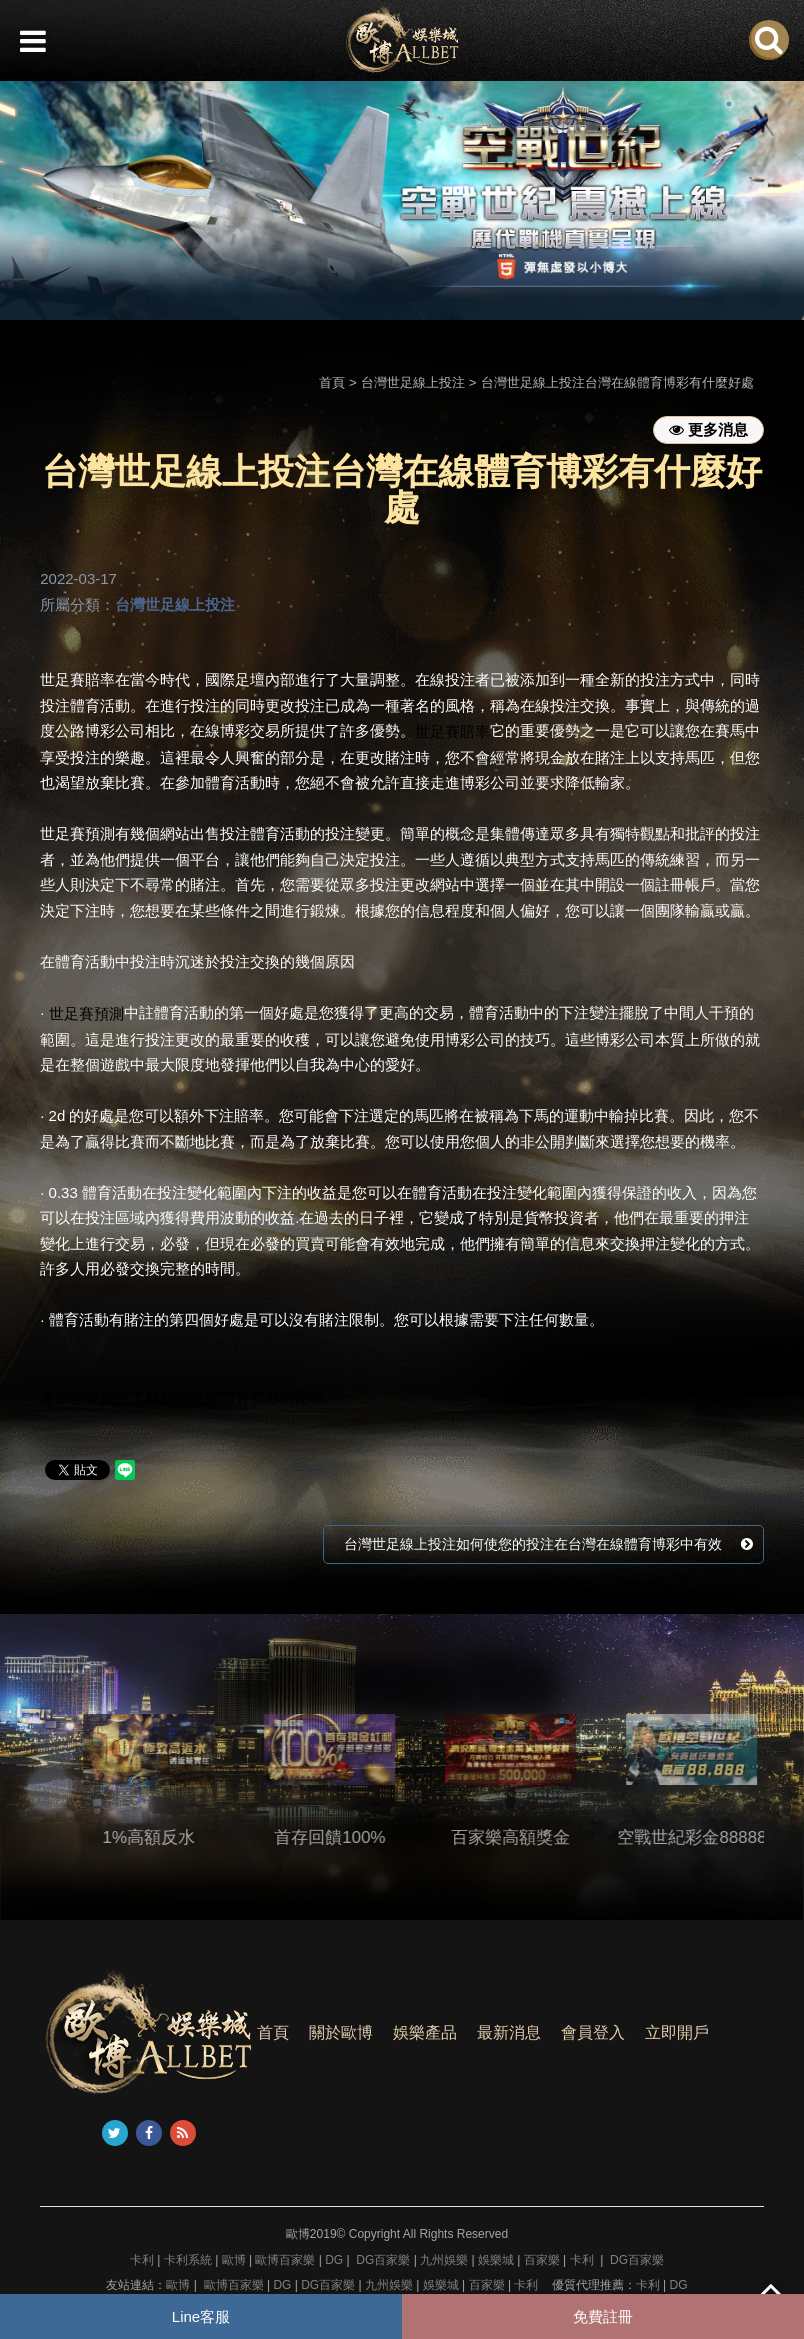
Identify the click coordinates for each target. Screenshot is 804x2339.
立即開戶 (677, 2032)
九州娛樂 (444, 2260)
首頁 (332, 382)
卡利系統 (188, 2260)
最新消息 (509, 2032)
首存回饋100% (359, 1837)
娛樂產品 (425, 2032)
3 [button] (789, 104)
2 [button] (759, 104)
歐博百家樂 (285, 2260)
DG (334, 2260)
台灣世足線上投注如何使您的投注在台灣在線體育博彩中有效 (548, 1544)
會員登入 (593, 2032)
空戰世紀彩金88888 (721, 1837)
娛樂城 (496, 2260)
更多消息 (708, 429)
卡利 (142, 2260)
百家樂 (542, 2260)
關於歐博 (341, 2032)
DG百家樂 (383, 2260)
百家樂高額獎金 (540, 1837)
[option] (402, 200)
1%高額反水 (178, 1837)
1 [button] (729, 104)
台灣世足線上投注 (413, 382)
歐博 (234, 2260)
